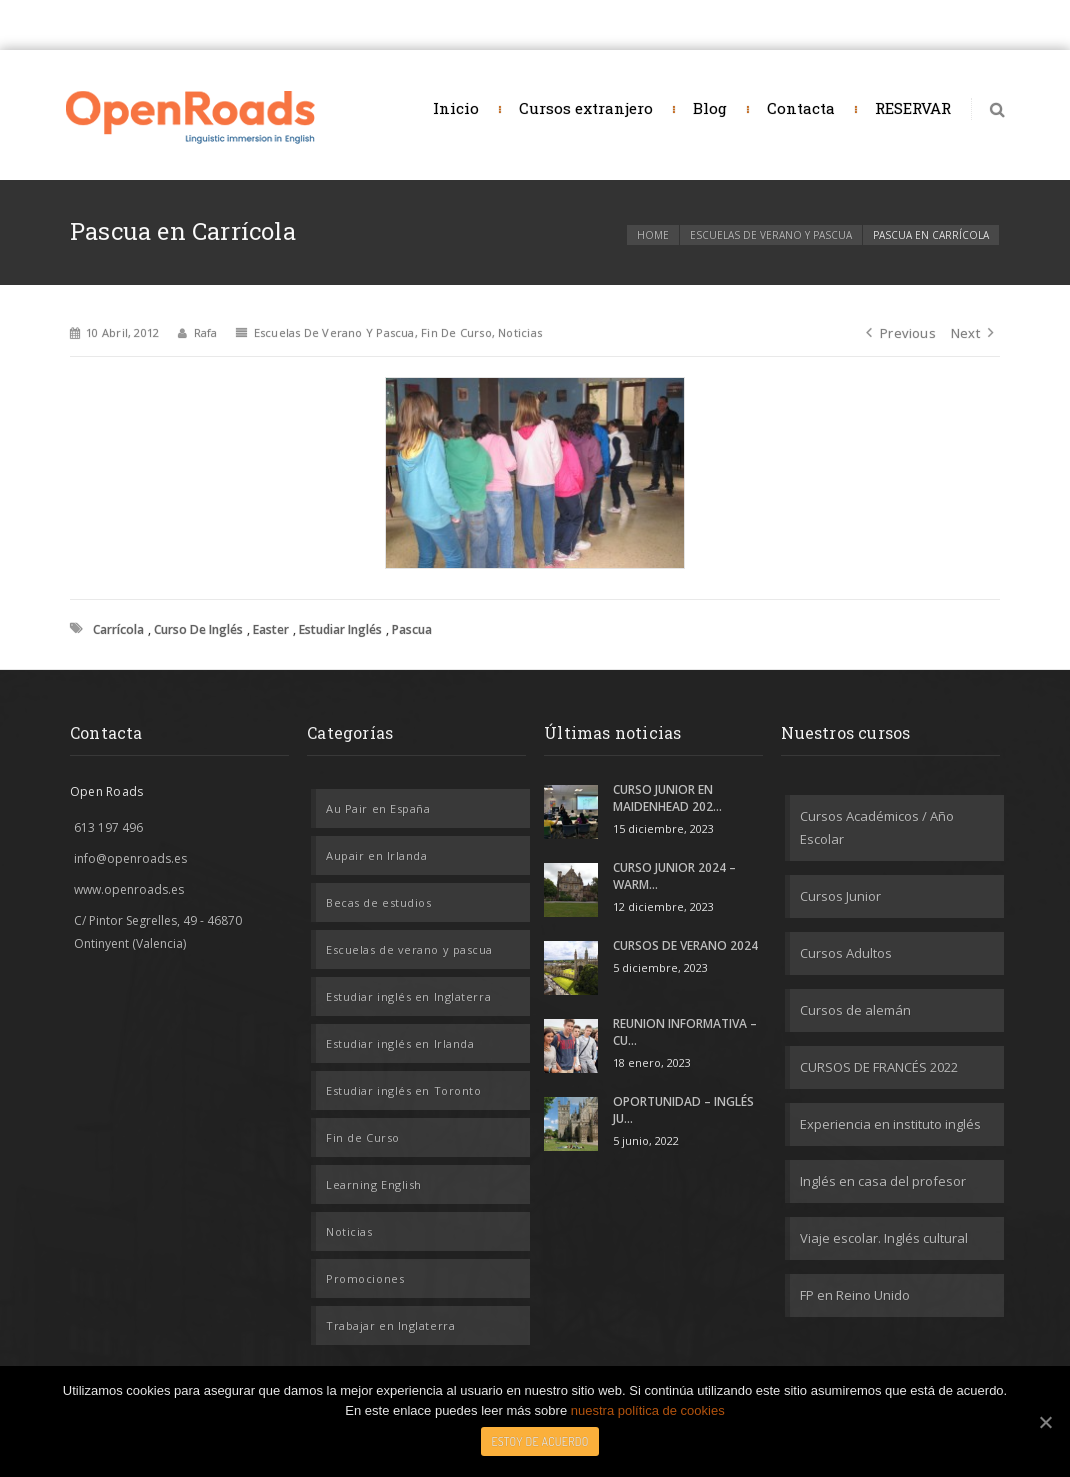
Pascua (412, 629)
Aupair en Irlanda (376, 855)
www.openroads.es (129, 889)
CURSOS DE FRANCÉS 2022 (879, 1067)
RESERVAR (913, 108)
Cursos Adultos (846, 953)
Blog (710, 108)
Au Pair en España (378, 808)
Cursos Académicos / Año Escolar (877, 827)
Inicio (456, 108)
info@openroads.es (130, 858)
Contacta (801, 108)
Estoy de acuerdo (539, 1441)
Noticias (520, 332)
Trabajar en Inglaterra (390, 1325)
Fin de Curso (456, 332)
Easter (271, 629)
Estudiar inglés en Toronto (403, 1090)
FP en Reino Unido (855, 1295)
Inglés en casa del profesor (883, 1181)
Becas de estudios (378, 902)
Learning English (374, 1184)
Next (972, 333)
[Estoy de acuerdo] (1045, 1422)
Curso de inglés (198, 629)
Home (653, 235)
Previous (901, 333)
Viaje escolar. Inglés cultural (884, 1238)
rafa (206, 332)
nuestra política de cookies (648, 1410)
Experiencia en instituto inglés (890, 1124)
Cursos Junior (840, 896)
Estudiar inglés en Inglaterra (408, 996)
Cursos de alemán (855, 1010)
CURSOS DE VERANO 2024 (685, 945)
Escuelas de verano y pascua (771, 235)
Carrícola (118, 629)
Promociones (365, 1278)
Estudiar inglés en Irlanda (400, 1043)
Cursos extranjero (586, 108)
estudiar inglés (340, 629)
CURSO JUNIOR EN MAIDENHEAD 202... (667, 798)
